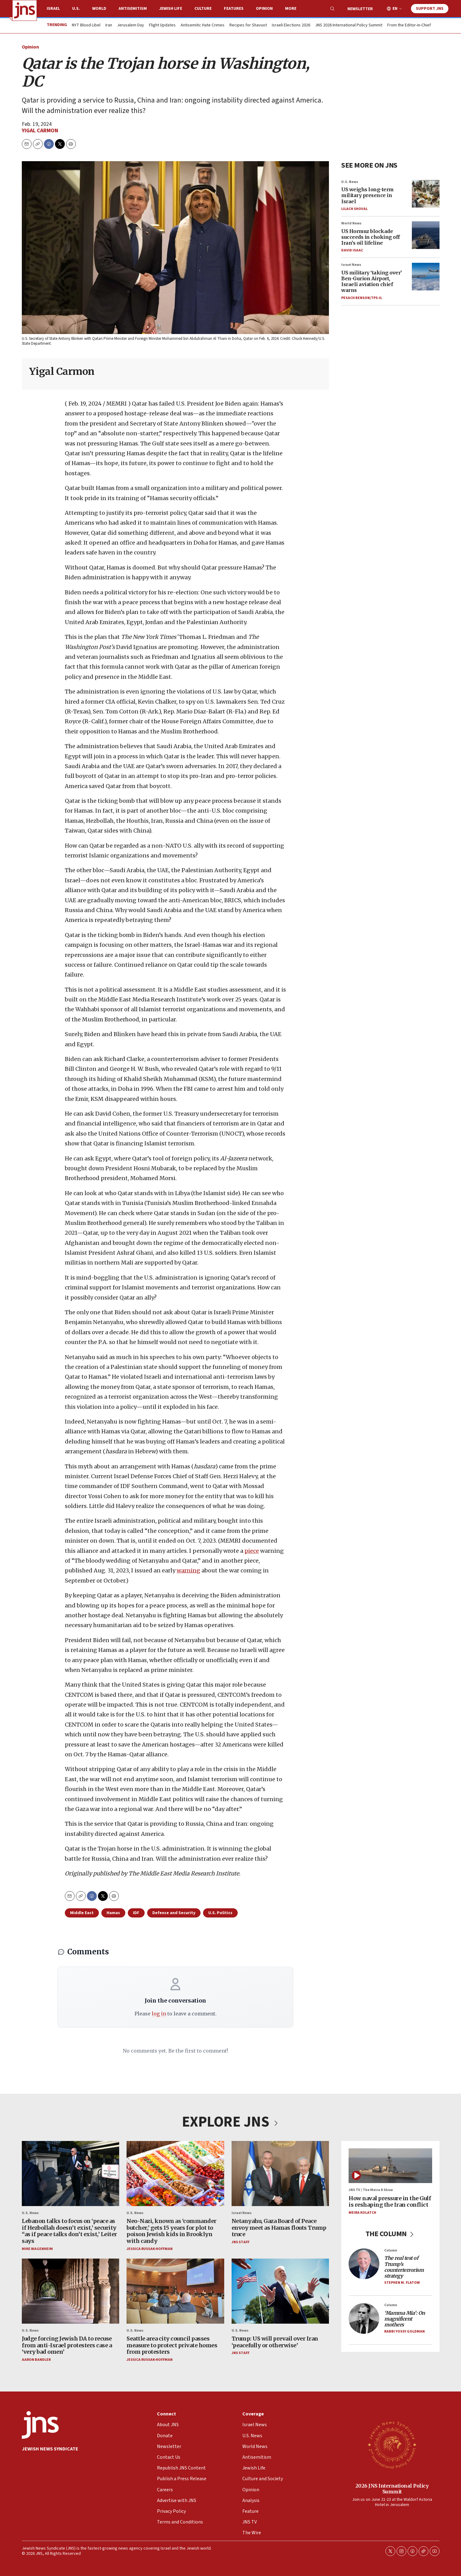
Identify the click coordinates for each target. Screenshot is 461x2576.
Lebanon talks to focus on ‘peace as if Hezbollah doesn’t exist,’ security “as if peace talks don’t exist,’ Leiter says (69, 2230)
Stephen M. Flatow (402, 2282)
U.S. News (349, 182)
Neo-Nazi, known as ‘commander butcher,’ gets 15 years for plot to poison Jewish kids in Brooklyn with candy (172, 2230)
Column (390, 2250)
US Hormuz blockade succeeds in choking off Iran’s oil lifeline (370, 237)
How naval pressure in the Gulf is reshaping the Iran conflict (390, 2202)
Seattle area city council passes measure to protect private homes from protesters (172, 2345)
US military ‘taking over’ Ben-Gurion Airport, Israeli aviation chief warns (371, 281)
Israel (53, 9)
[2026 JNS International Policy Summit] (391, 2444)
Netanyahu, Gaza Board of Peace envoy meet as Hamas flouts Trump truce (278, 2227)
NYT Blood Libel (86, 25)
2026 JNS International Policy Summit (391, 2489)
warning (188, 1570)
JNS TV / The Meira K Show (371, 2190)
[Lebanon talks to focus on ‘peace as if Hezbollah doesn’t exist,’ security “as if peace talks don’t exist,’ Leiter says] (70, 2173)
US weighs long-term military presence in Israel (367, 195)
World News (351, 223)
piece (251, 1550)
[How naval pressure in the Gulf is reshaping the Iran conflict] (390, 2165)
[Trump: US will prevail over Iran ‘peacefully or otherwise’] (280, 2291)
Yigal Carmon (40, 130)
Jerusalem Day (130, 25)
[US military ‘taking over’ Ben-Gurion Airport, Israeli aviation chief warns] (426, 276)
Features (234, 9)
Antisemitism (133, 9)
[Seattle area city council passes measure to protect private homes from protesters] (175, 2291)
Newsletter (360, 9)
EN (395, 8)
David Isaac (352, 250)
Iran (108, 25)
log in (158, 2014)
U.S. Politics (220, 1913)
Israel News (351, 264)
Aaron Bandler (36, 2359)
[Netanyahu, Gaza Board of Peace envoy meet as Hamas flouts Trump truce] (280, 2173)
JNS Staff (240, 2242)
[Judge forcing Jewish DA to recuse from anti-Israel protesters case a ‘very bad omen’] (70, 2291)
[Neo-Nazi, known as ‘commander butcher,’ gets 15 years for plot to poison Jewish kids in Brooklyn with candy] (175, 2173)
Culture (203, 9)
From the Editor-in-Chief (409, 25)
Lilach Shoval (354, 209)
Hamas (113, 1913)
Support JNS (429, 9)
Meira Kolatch (362, 2212)
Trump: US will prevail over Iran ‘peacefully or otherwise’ (274, 2342)
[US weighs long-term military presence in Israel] (426, 194)
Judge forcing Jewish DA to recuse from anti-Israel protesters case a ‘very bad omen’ (67, 2345)
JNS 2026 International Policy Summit (348, 25)
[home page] (25, 10)
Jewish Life (170, 9)
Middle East (82, 1913)
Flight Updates (162, 25)
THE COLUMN (390, 2233)
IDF (136, 1913)
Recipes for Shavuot (248, 25)
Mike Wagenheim (37, 2249)
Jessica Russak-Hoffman (150, 2249)
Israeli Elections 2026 (291, 25)
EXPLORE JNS (230, 2122)
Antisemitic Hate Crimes (203, 25)
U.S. (76, 9)
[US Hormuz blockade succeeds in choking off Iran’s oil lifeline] (426, 235)
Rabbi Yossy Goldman (404, 2331)
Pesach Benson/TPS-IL (361, 297)
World (99, 9)
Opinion (264, 9)
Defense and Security (173, 1913)
